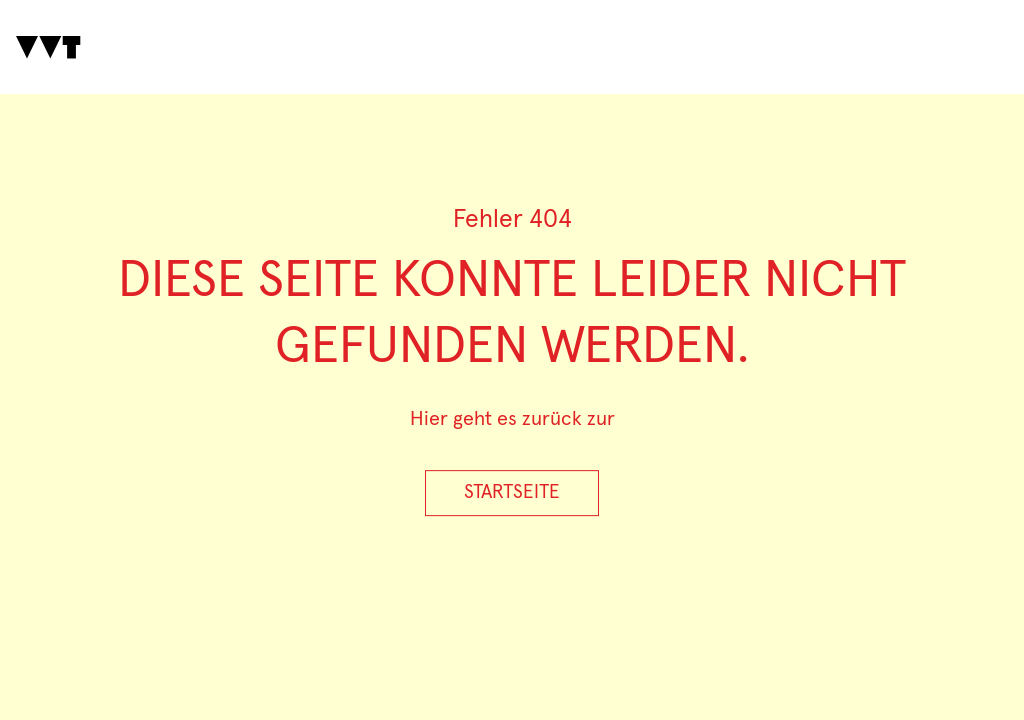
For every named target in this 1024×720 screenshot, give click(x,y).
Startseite (512, 492)
